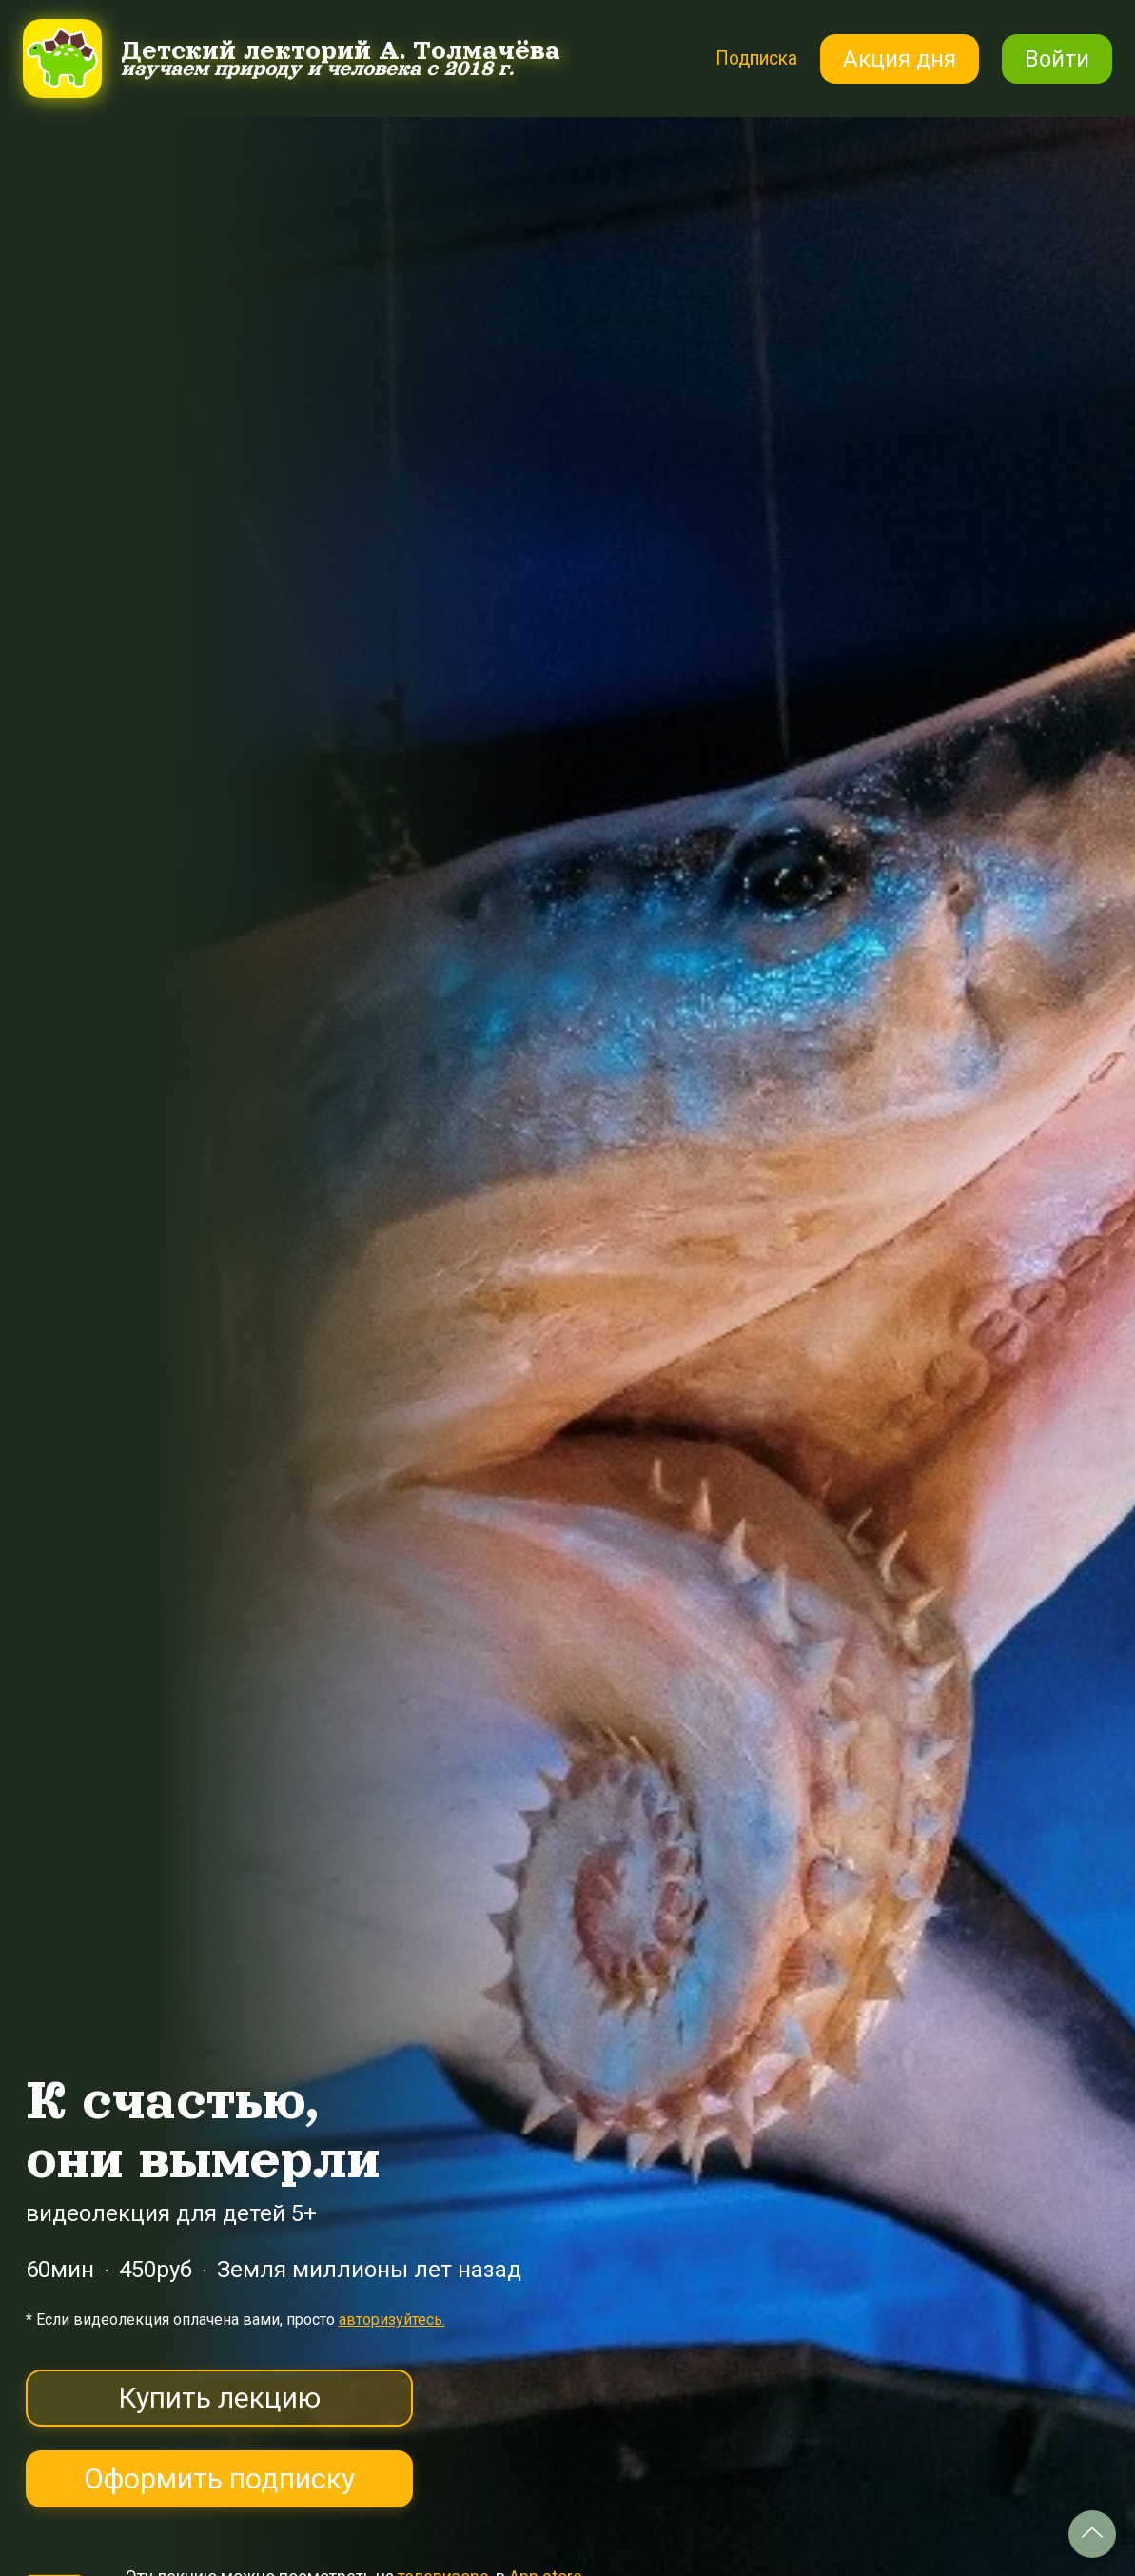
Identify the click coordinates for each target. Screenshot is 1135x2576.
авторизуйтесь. (392, 2320)
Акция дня (899, 59)
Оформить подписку (219, 2478)
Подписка (745, 58)
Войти (1057, 59)
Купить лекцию (219, 2397)
